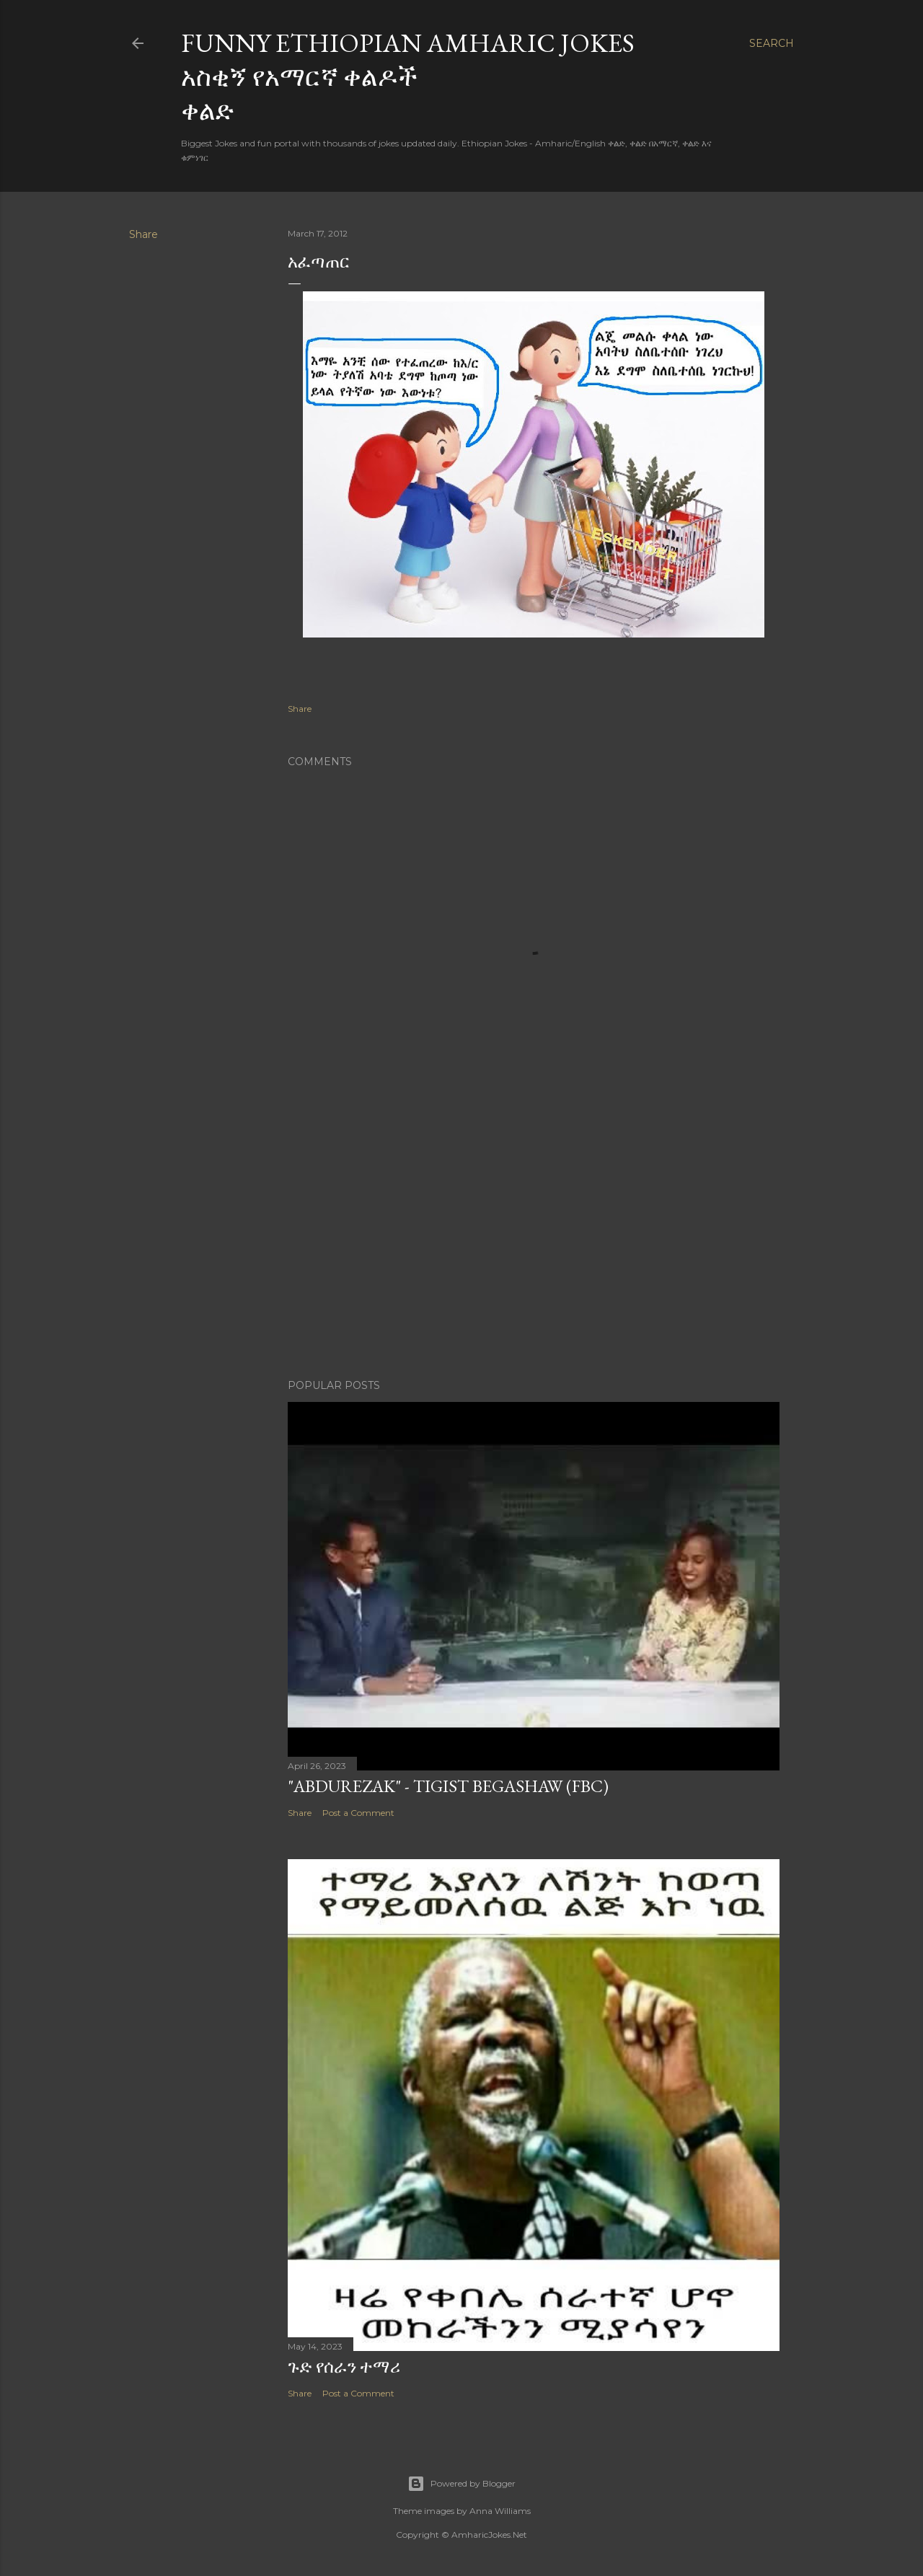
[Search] (771, 43)
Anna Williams (500, 2510)
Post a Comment (358, 1812)
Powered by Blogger (461, 2483)
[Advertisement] (534, 1242)
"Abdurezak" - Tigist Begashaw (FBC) (448, 1786)
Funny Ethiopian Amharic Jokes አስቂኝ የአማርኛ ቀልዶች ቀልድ (408, 77)
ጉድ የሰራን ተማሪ (344, 2366)
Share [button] (143, 234)
